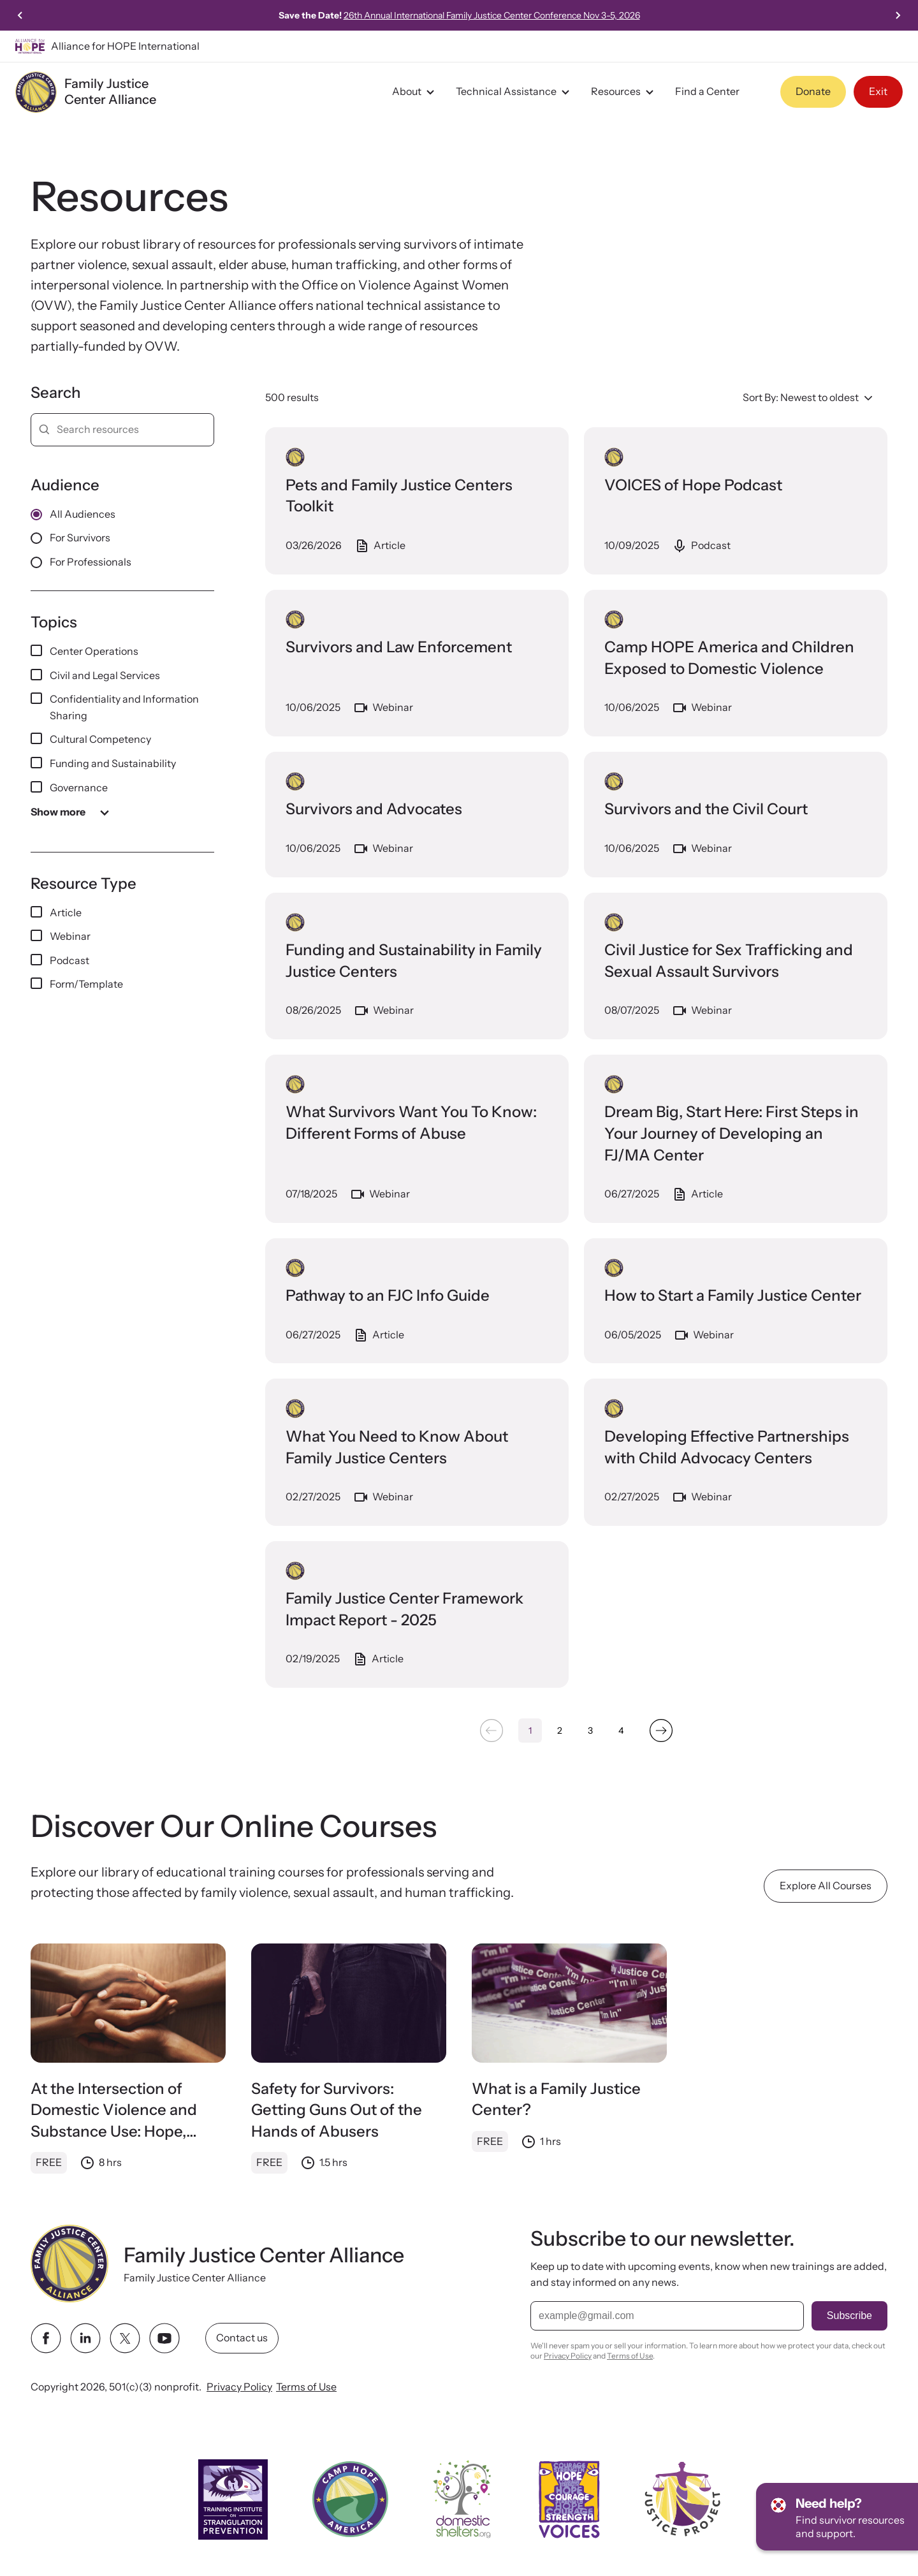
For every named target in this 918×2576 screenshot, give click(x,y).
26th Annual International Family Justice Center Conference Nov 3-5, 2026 (492, 15)
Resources (624, 91)
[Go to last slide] (20, 15)
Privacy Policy (239, 2386)
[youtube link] (164, 2338)
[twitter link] (125, 2338)
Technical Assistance (514, 91)
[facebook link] (46, 2338)
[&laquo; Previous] (491, 1730)
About (415, 91)
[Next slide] (897, 15)
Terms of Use (306, 2386)
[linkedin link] (85, 2338)
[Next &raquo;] (661, 1730)
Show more (72, 812)
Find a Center (707, 91)
